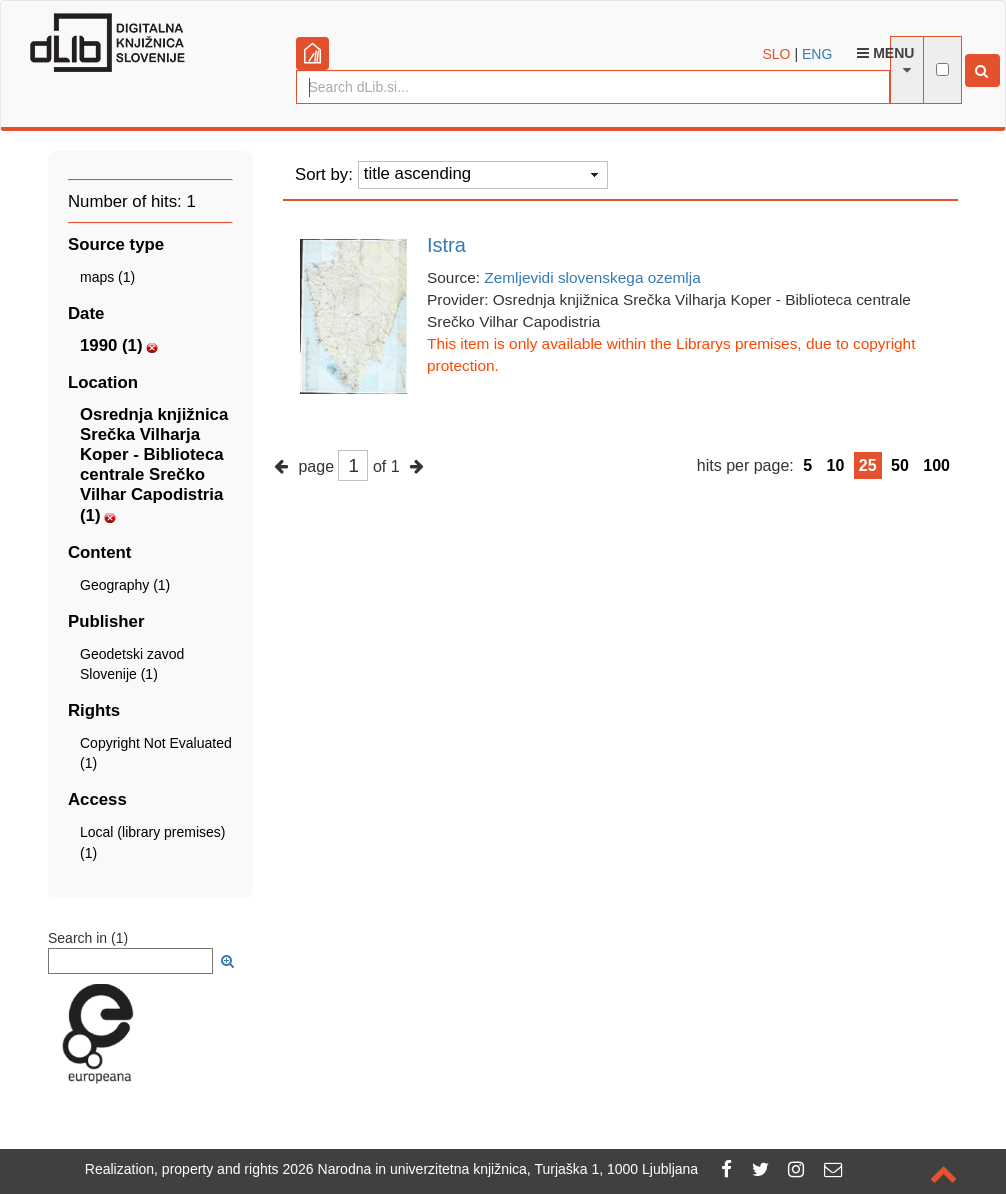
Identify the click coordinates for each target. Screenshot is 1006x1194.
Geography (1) (125, 585)
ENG (817, 54)
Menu (885, 53)
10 (836, 465)
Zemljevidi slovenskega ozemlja (592, 277)
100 (936, 465)
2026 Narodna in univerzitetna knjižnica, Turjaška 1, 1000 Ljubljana (491, 1169)
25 (868, 465)
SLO (777, 54)
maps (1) (107, 277)
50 (900, 465)
